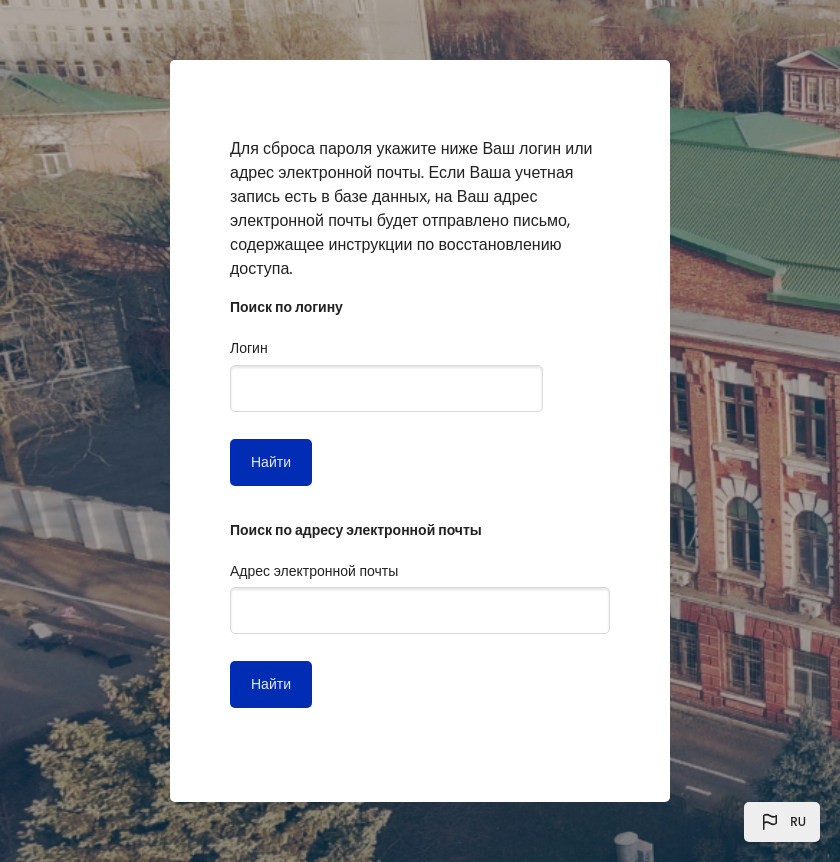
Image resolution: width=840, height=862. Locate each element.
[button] (782, 822)
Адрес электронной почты (314, 571)
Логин (249, 348)
